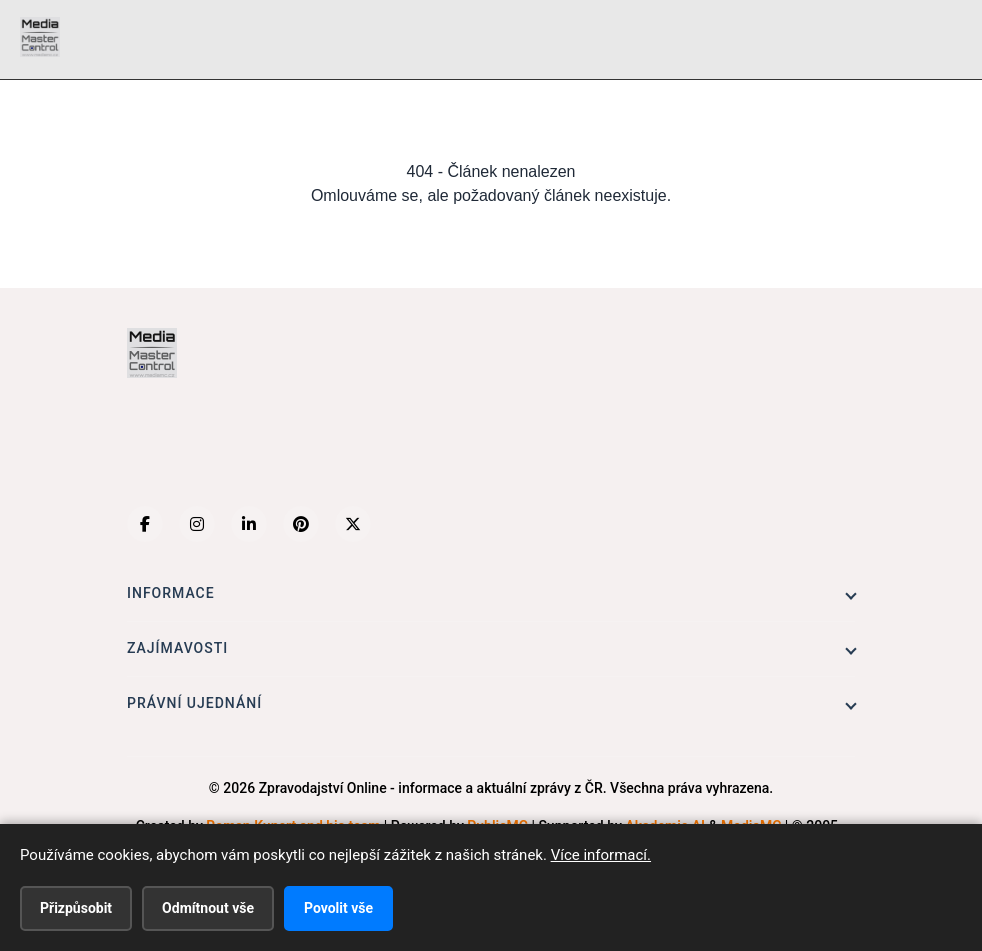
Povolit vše (338, 908)
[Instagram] (197, 524)
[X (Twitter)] (353, 524)
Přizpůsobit (76, 908)
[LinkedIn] (249, 524)
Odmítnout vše (208, 908)
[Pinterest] (301, 524)
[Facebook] (145, 524)
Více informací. (601, 855)
